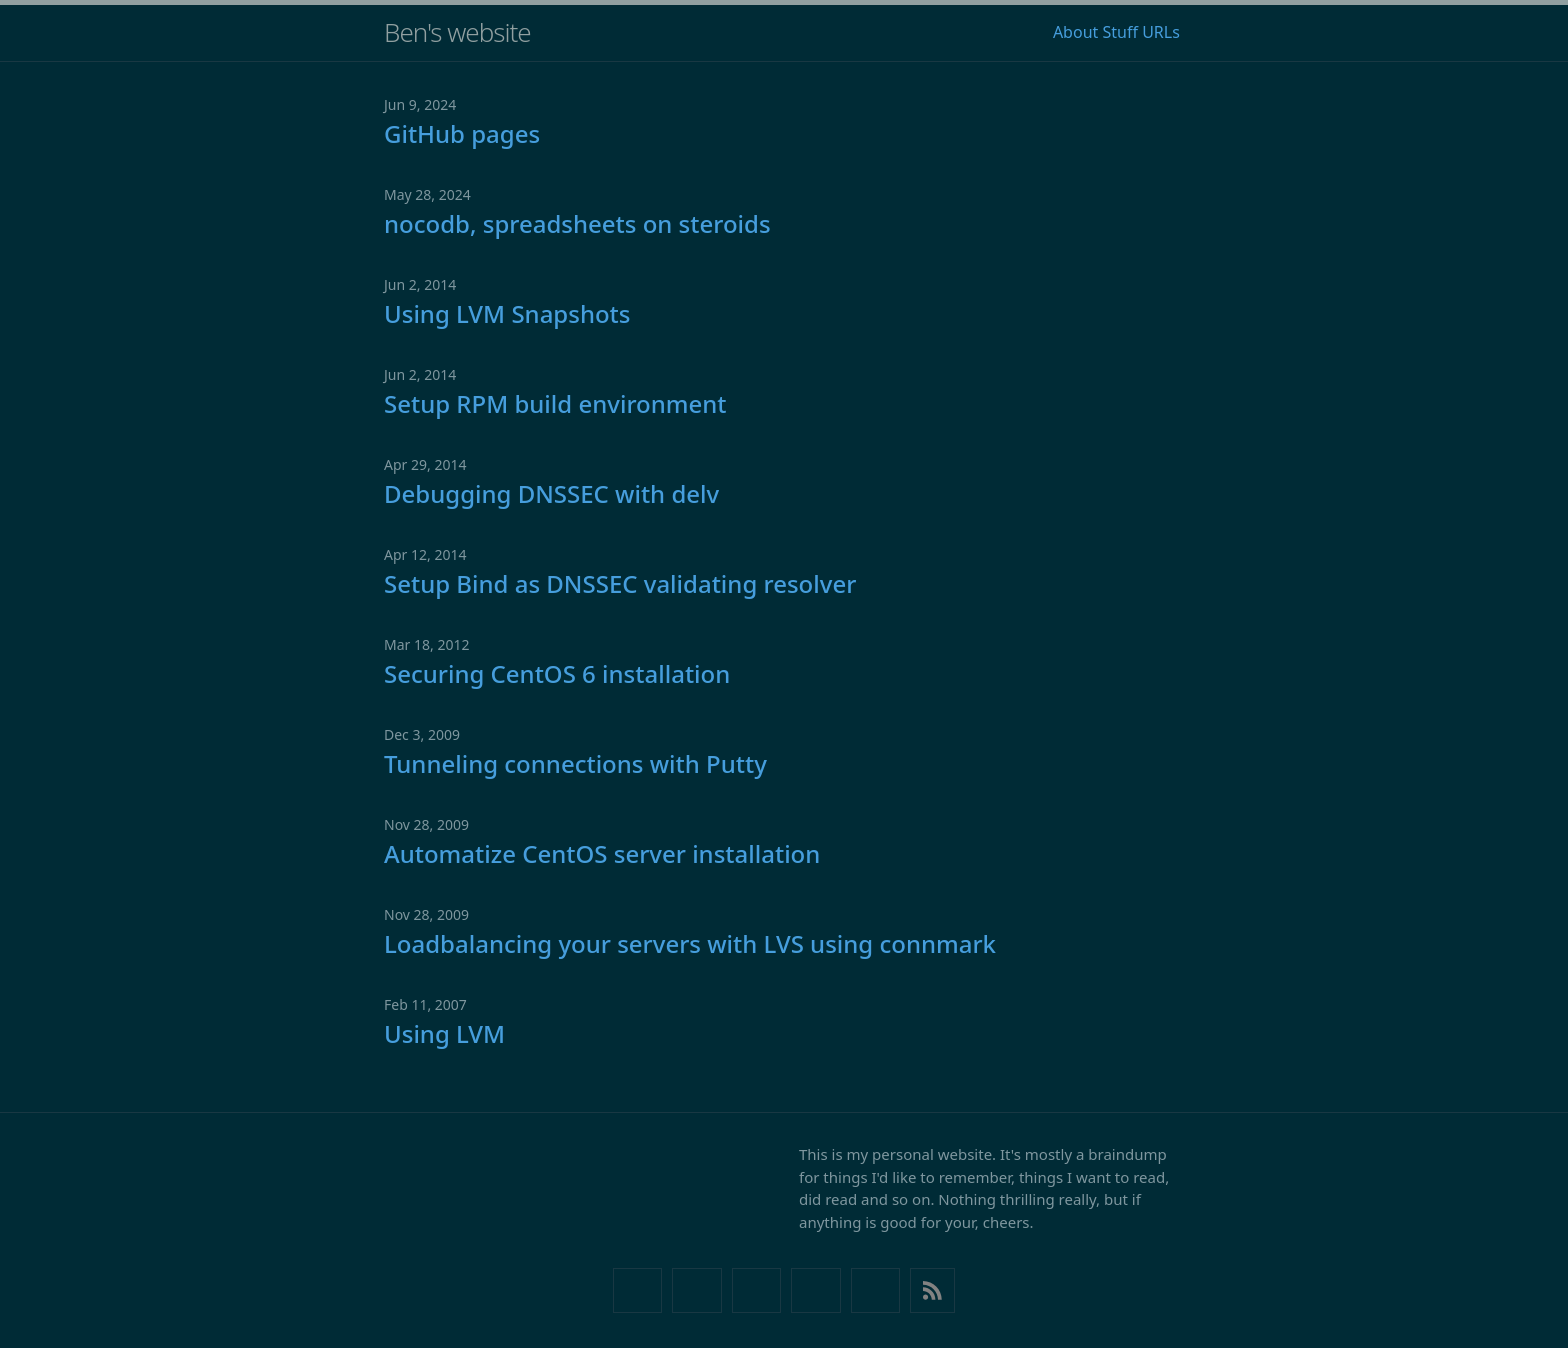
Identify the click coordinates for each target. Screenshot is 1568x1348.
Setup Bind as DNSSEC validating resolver (620, 583)
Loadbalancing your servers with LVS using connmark (690, 943)
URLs (1161, 32)
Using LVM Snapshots (507, 313)
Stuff (1119, 32)
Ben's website (457, 32)
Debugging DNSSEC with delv (551, 493)
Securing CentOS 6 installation (557, 673)
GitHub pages (462, 133)
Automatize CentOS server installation (602, 853)
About (1075, 32)
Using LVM (444, 1033)
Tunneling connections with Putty (575, 763)
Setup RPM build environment (555, 403)
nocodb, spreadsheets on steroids (577, 223)
